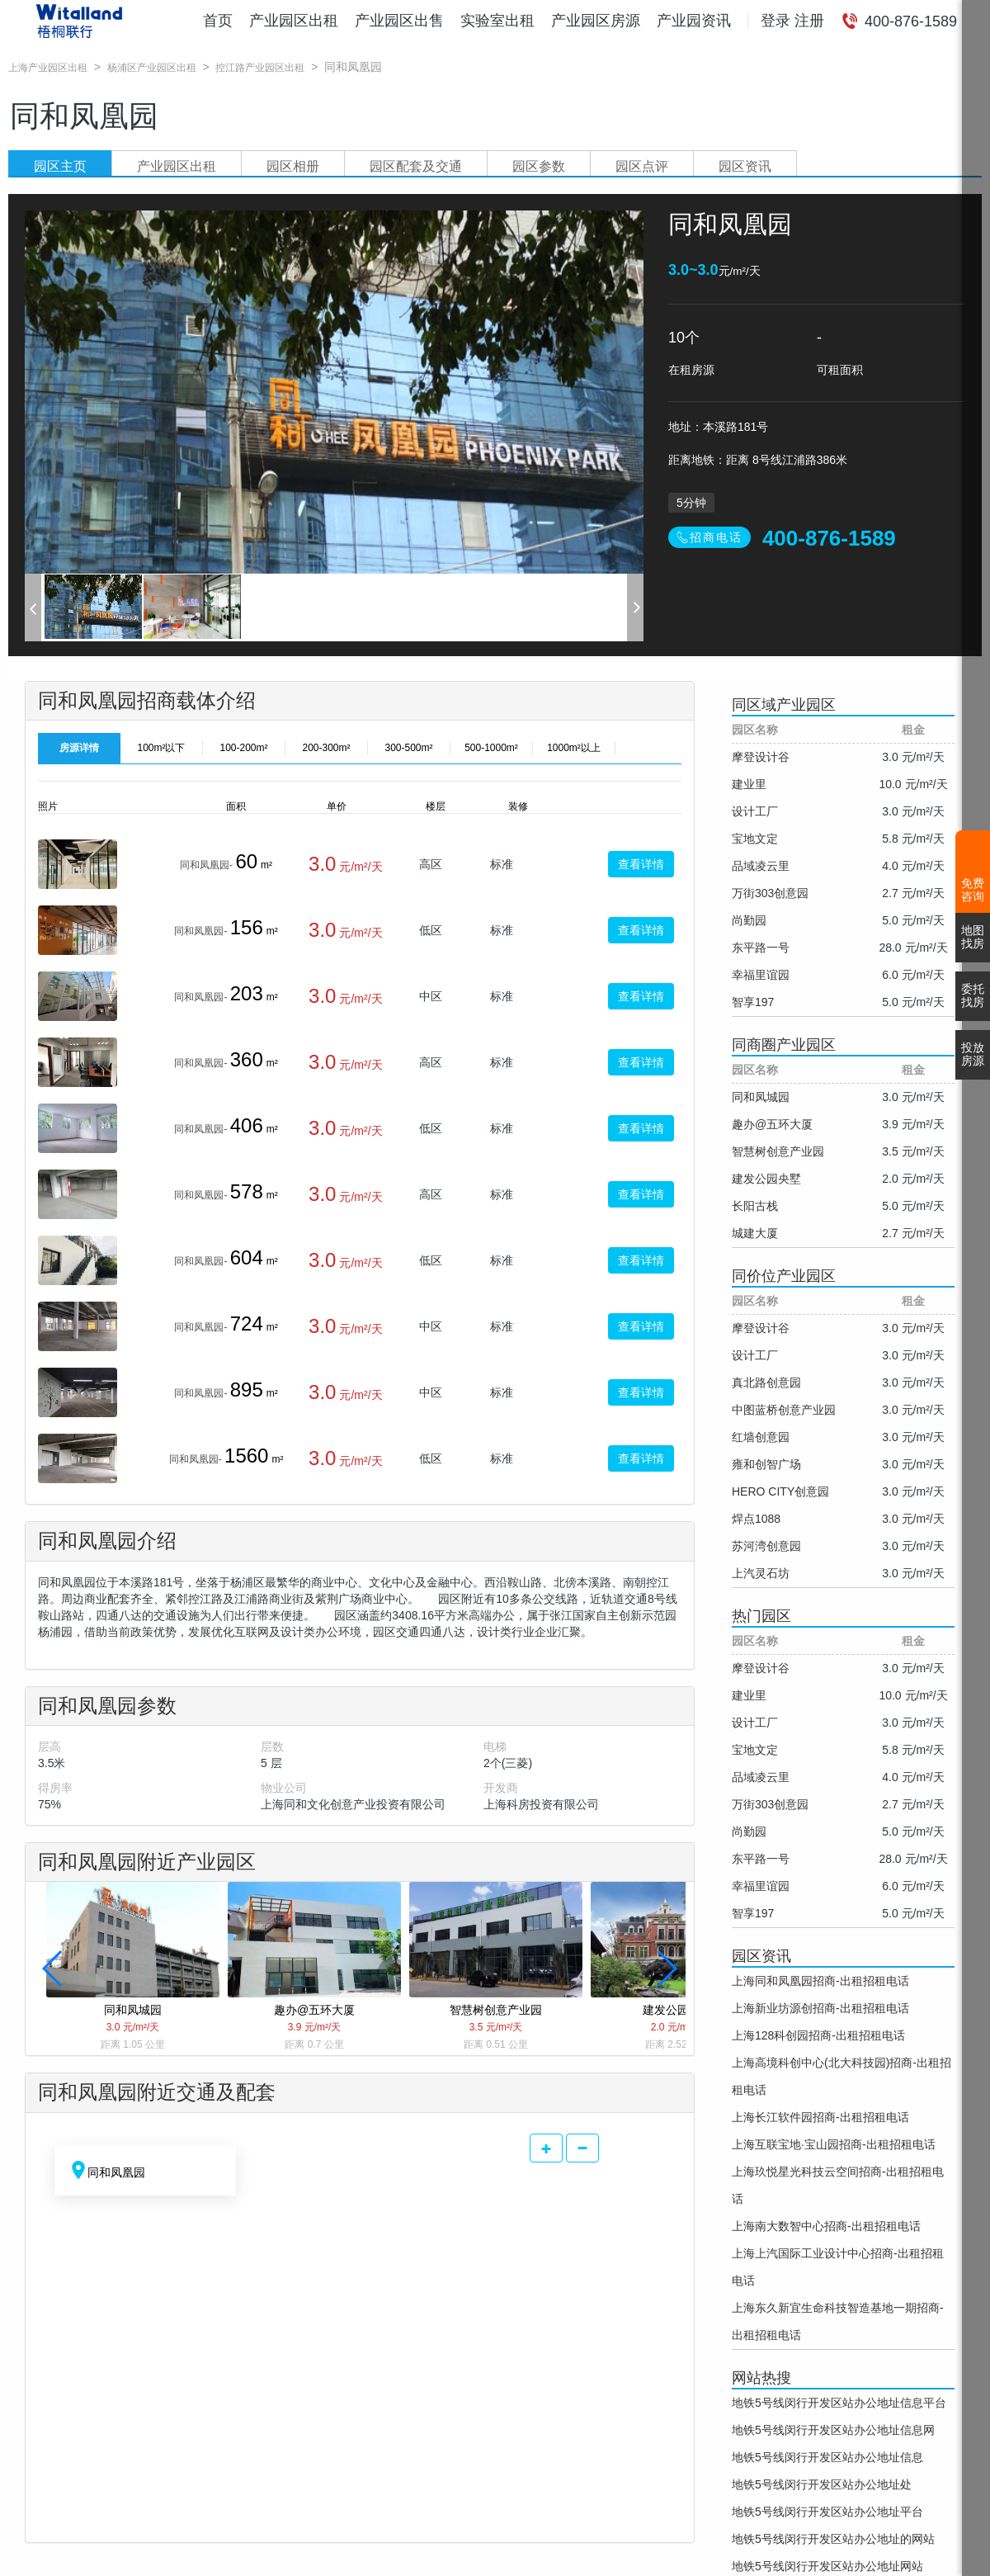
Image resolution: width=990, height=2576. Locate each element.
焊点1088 (756, 1518)
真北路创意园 (766, 1382)
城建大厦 (755, 1233)
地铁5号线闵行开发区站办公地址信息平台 (839, 2402)
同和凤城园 (761, 1097)
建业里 (749, 784)
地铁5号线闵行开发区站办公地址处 (822, 2484)
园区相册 (292, 166)
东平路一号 (761, 947)
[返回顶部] (976, 2547)
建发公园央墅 (766, 1178)
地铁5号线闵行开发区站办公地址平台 (827, 2511)
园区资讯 (745, 166)
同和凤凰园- (206, 865)
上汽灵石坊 (761, 1573)
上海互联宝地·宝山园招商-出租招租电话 (834, 2144)
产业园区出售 (399, 20)
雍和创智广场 (766, 1464)
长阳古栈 (755, 1205)
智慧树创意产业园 (778, 1151)
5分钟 (691, 502)
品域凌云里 (761, 865)
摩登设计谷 (761, 756)
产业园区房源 (595, 20)
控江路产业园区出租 (259, 67)
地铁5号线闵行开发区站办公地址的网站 (833, 2538)
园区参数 (538, 166)
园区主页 (60, 166)
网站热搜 (761, 2378)
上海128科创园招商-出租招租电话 (818, 2035)
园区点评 (641, 166)
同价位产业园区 (784, 1276)
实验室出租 (497, 20)
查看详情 (641, 864)
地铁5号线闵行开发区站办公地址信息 (827, 2457)
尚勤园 (749, 920)
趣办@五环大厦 (772, 1124)
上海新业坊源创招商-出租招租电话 (820, 2008)
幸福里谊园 (761, 974)
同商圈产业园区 (784, 1045)
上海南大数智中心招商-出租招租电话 (826, 2226)
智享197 (753, 1002)
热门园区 (761, 1616)
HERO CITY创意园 (780, 1491)
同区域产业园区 (784, 705)
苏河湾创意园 (766, 1546)
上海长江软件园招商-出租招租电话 (820, 2117)
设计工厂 (755, 811)
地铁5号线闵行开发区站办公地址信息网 (833, 2430)
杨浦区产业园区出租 (151, 67)
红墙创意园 (761, 1437)
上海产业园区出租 (47, 67)
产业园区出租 (293, 20)
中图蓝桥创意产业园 (784, 1409)
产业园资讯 (694, 20)
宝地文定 (755, 838)
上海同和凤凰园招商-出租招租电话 (820, 1981)
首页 (218, 20)
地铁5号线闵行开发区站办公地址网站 (827, 2566)
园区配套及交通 (416, 166)
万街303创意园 (770, 893)
